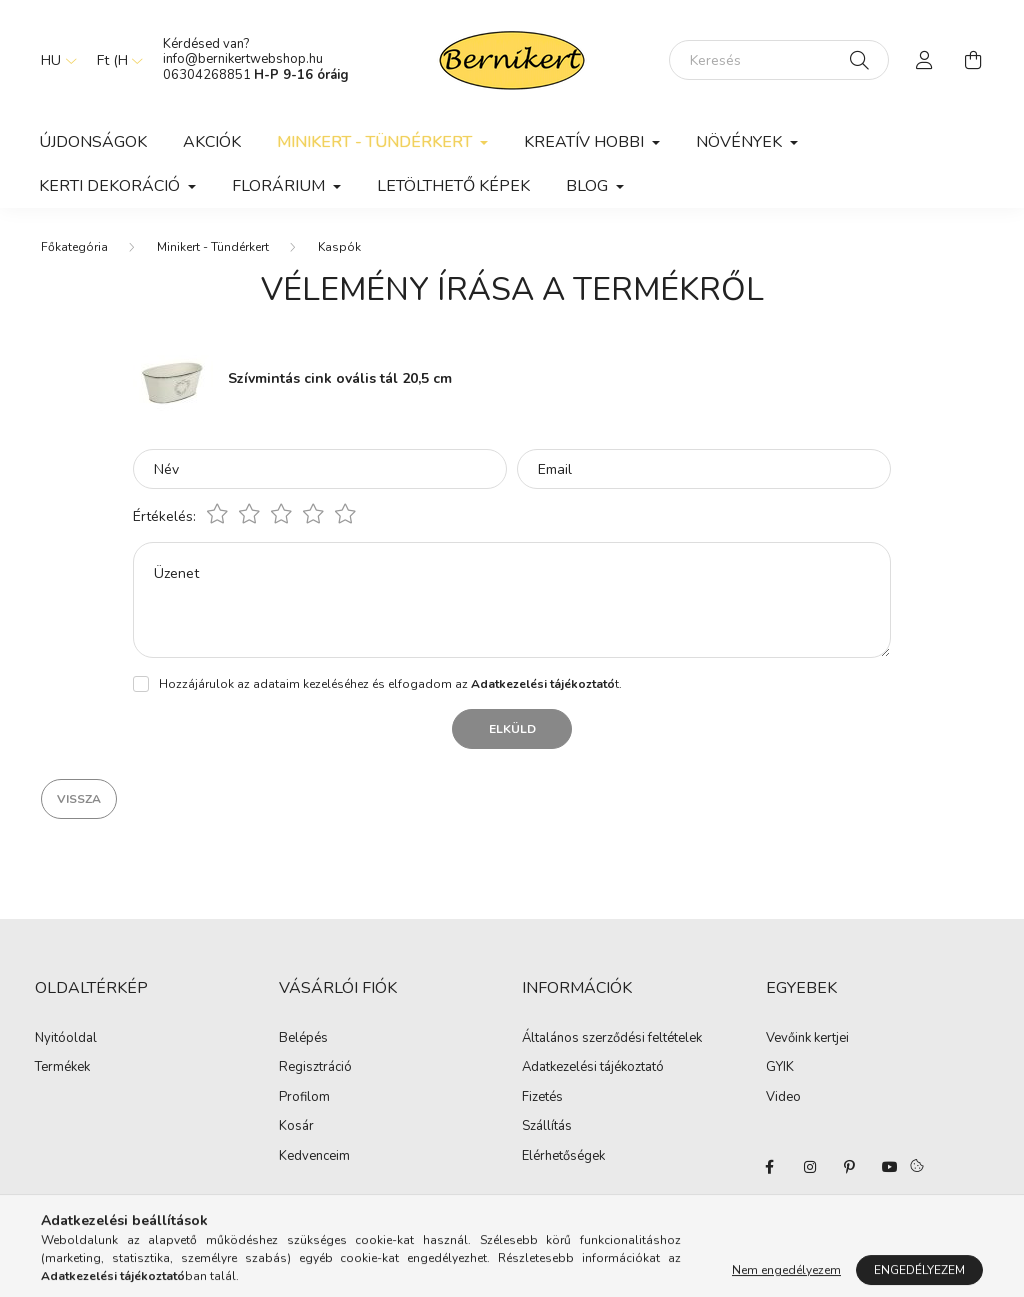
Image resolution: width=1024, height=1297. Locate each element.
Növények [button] (741, 142)
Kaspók (339, 247)
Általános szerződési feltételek (612, 1039)
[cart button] (973, 60)
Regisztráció (315, 1068)
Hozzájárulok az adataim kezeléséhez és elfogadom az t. (390, 684)
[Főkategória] (74, 247)
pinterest (850, 1167)
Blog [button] (589, 186)
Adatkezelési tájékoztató (593, 1068)
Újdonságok (93, 142)
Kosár (296, 1127)
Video (783, 1097)
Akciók (212, 142)
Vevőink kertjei (807, 1038)
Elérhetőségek (563, 1157)
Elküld (512, 729)
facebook (770, 1167)
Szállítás (547, 1127)
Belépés (303, 1039)
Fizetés (542, 1098)
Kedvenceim (314, 1157)
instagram (810, 1167)
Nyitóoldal (66, 1039)
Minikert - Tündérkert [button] (376, 142)
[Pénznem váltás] (115, 60)
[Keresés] (779, 60)
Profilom (304, 1098)
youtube (890, 1167)
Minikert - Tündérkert (213, 247)
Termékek (62, 1068)
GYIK (780, 1067)
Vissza (79, 799)
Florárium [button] (280, 186)
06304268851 (207, 75)
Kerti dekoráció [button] (111, 186)
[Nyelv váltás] (54, 60)
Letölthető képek (453, 186)
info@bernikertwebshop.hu (244, 59)
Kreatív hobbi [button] (586, 142)
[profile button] (925, 60)
